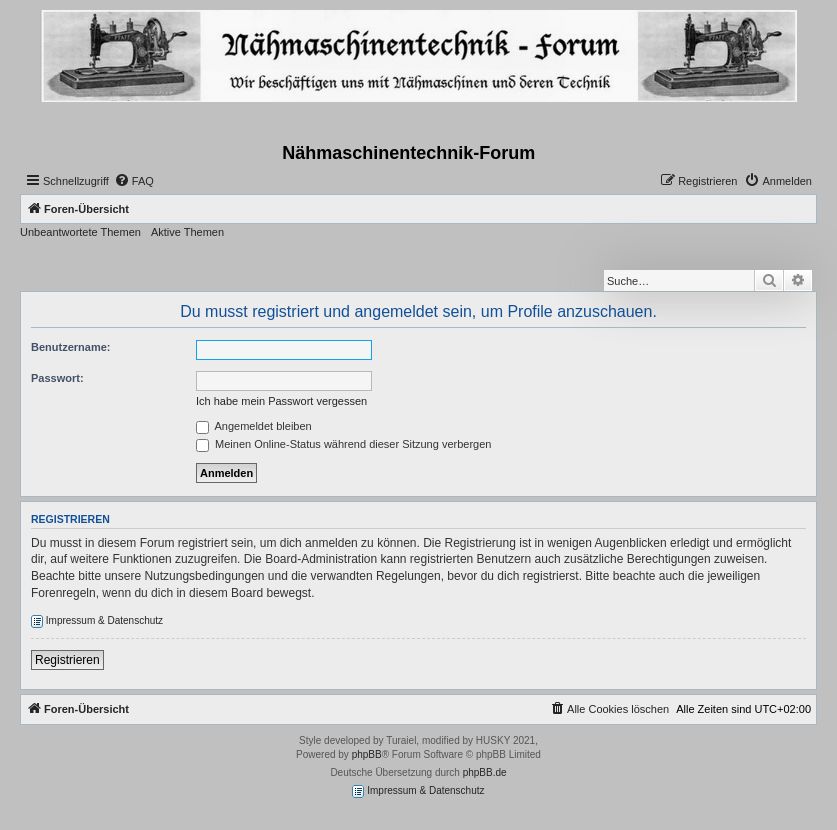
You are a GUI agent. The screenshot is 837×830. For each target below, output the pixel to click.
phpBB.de (485, 772)
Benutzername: (70, 347)
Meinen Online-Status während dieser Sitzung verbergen (343, 444)
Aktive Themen (187, 232)
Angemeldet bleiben (254, 426)
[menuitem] (134, 181)
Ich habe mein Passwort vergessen (281, 401)
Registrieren (67, 660)
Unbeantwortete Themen (80, 232)
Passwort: (57, 378)
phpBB (367, 754)
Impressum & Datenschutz (97, 621)
